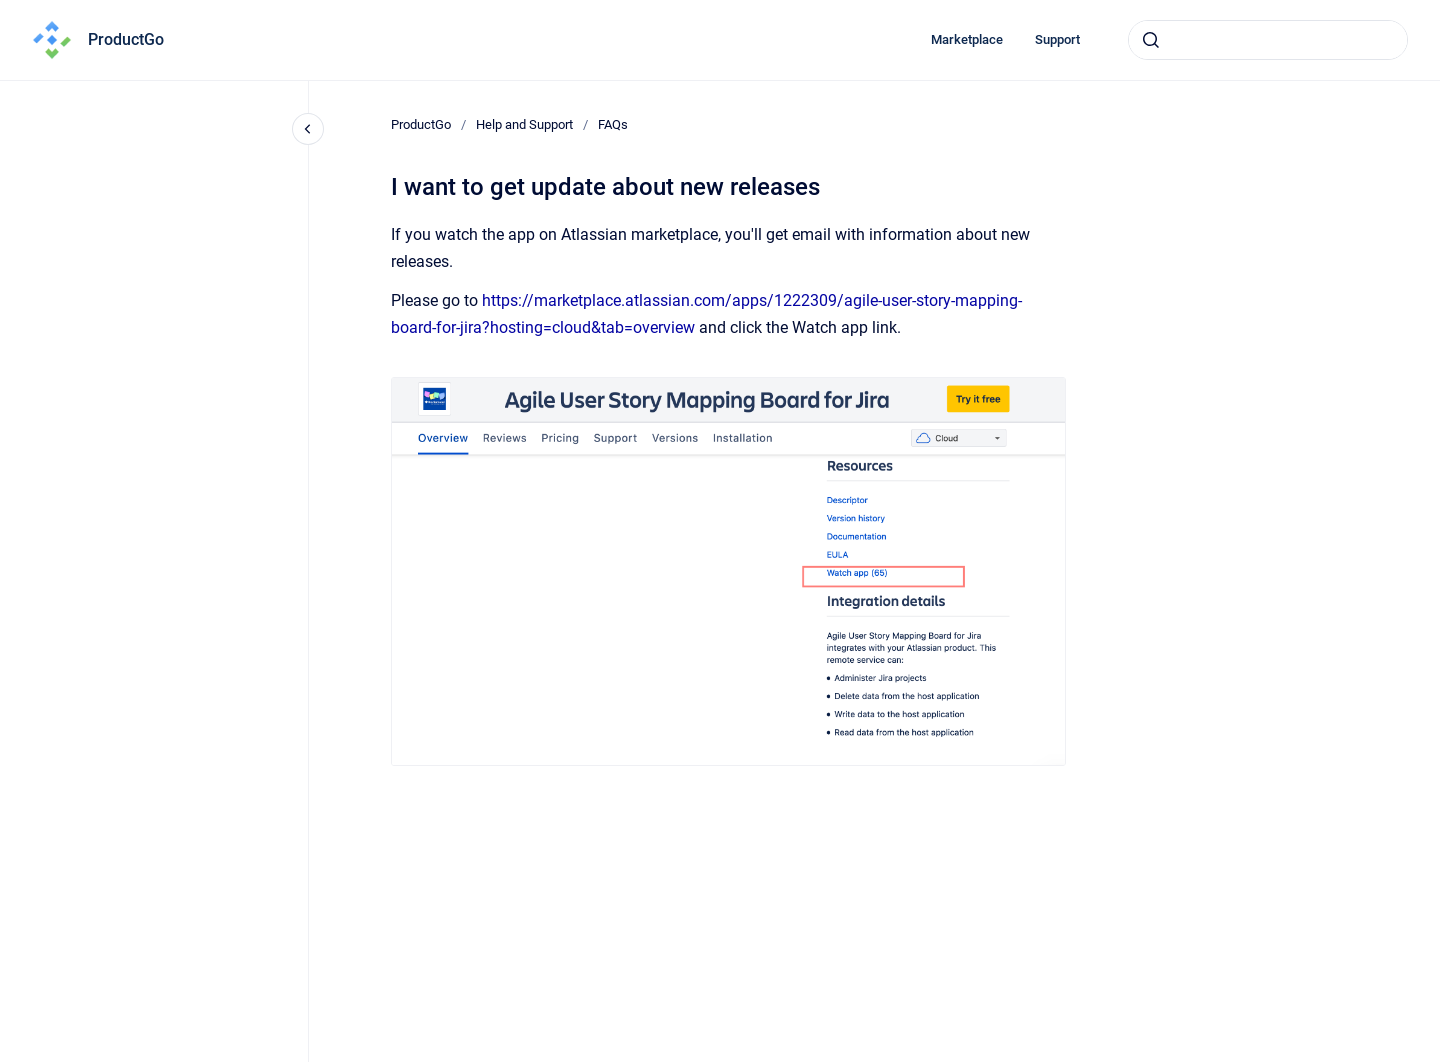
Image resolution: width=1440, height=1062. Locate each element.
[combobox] (1268, 40)
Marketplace (967, 39)
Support (1057, 39)
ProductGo (126, 39)
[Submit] (1151, 40)
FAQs (613, 124)
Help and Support (524, 124)
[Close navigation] (308, 129)
